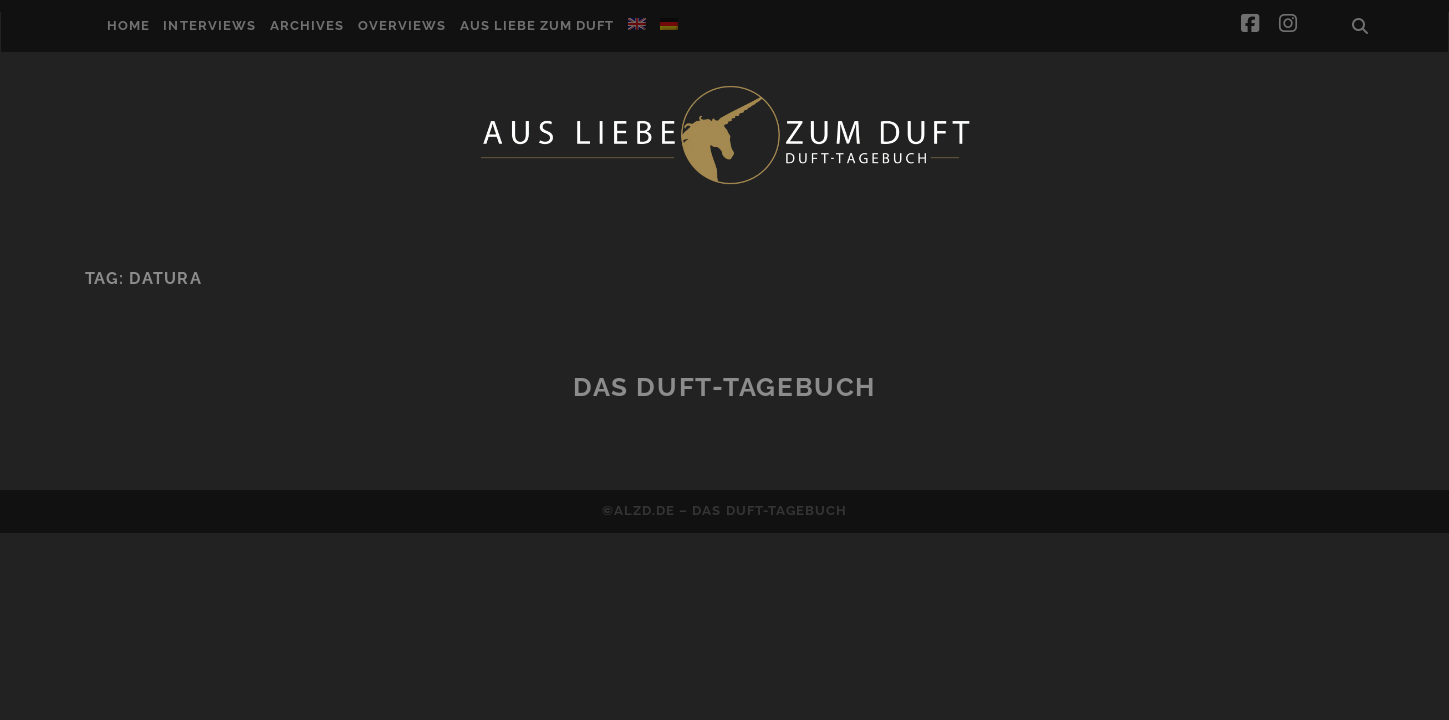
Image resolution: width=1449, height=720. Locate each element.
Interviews (209, 25)
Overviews (402, 25)
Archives (307, 25)
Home (128, 25)
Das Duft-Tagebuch (724, 387)
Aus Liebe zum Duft (537, 25)
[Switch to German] (669, 24)
